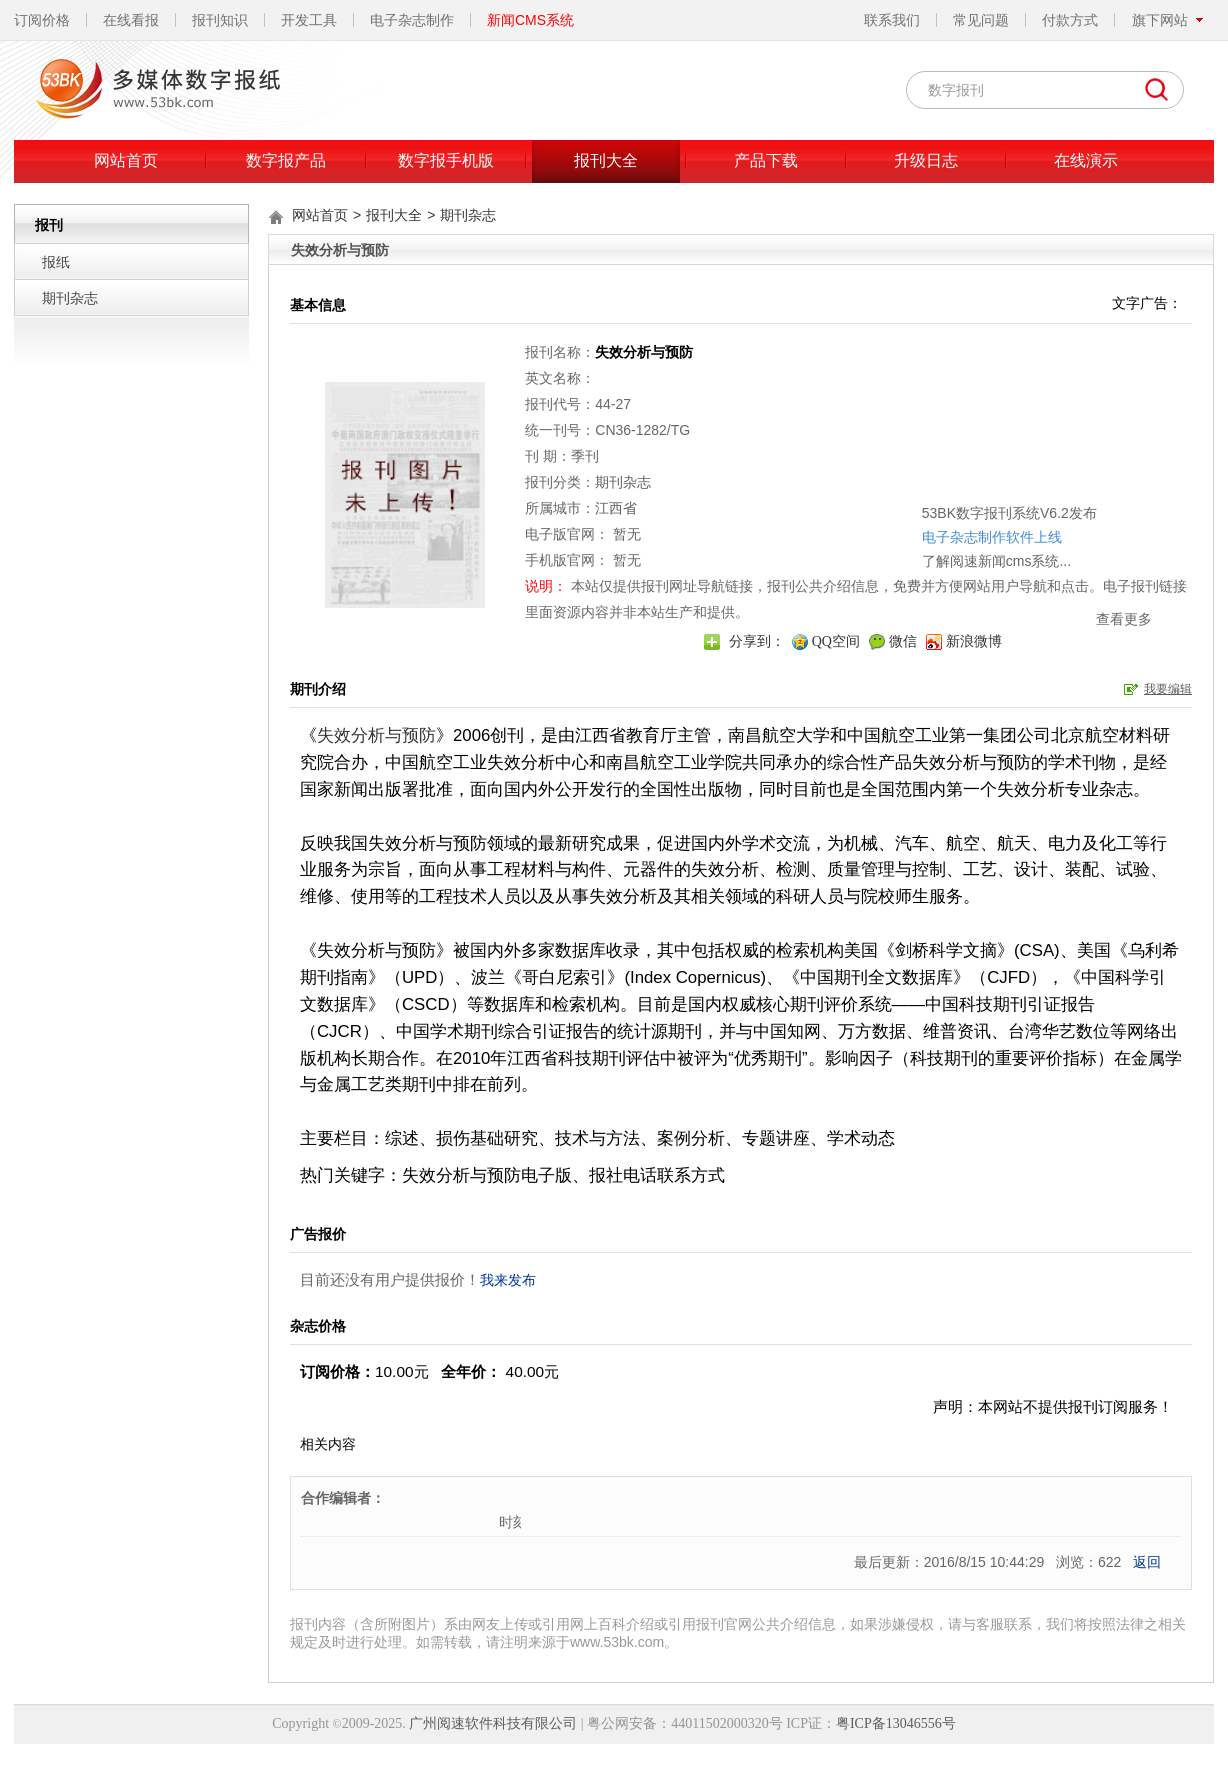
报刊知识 (220, 20)
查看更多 (1080, 561)
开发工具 (309, 20)
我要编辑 (1168, 689)
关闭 (1100, 426)
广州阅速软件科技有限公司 (493, 1723)
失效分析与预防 (376, 735)
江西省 (616, 508)
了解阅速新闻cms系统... (952, 503)
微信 (903, 641)
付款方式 (1070, 20)
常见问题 (981, 20)
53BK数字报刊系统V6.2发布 (965, 455)
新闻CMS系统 (530, 20)
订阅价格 (42, 20)
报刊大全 (606, 160)
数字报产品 (286, 160)
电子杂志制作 (412, 20)
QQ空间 (836, 641)
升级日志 (926, 160)
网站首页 (126, 160)
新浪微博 (974, 641)
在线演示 (1086, 160)
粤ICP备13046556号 (896, 1723)
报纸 (56, 262)
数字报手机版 (446, 160)
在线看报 (131, 20)
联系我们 (892, 20)
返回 (1147, 1562)
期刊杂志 (70, 298)
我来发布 (508, 1280)
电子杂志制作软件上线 (948, 479)
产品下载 (766, 160)
